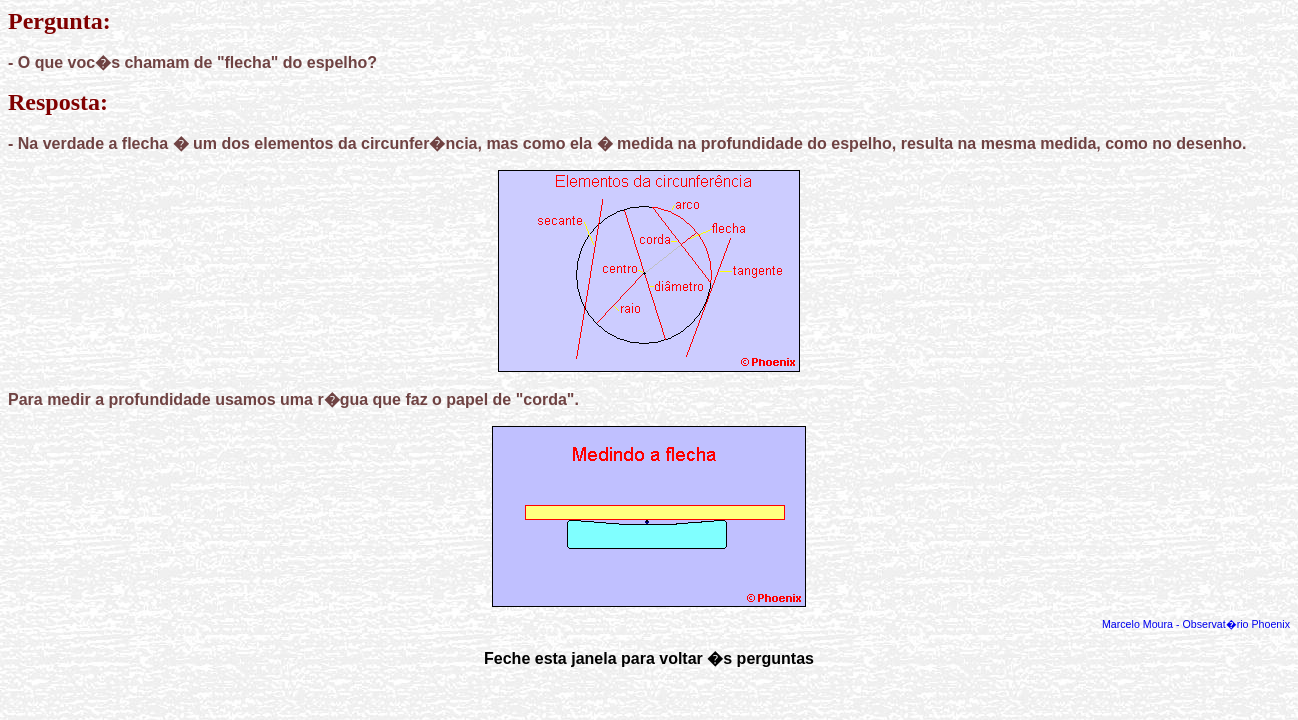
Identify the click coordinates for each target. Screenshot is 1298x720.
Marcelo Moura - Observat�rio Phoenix (1196, 624)
